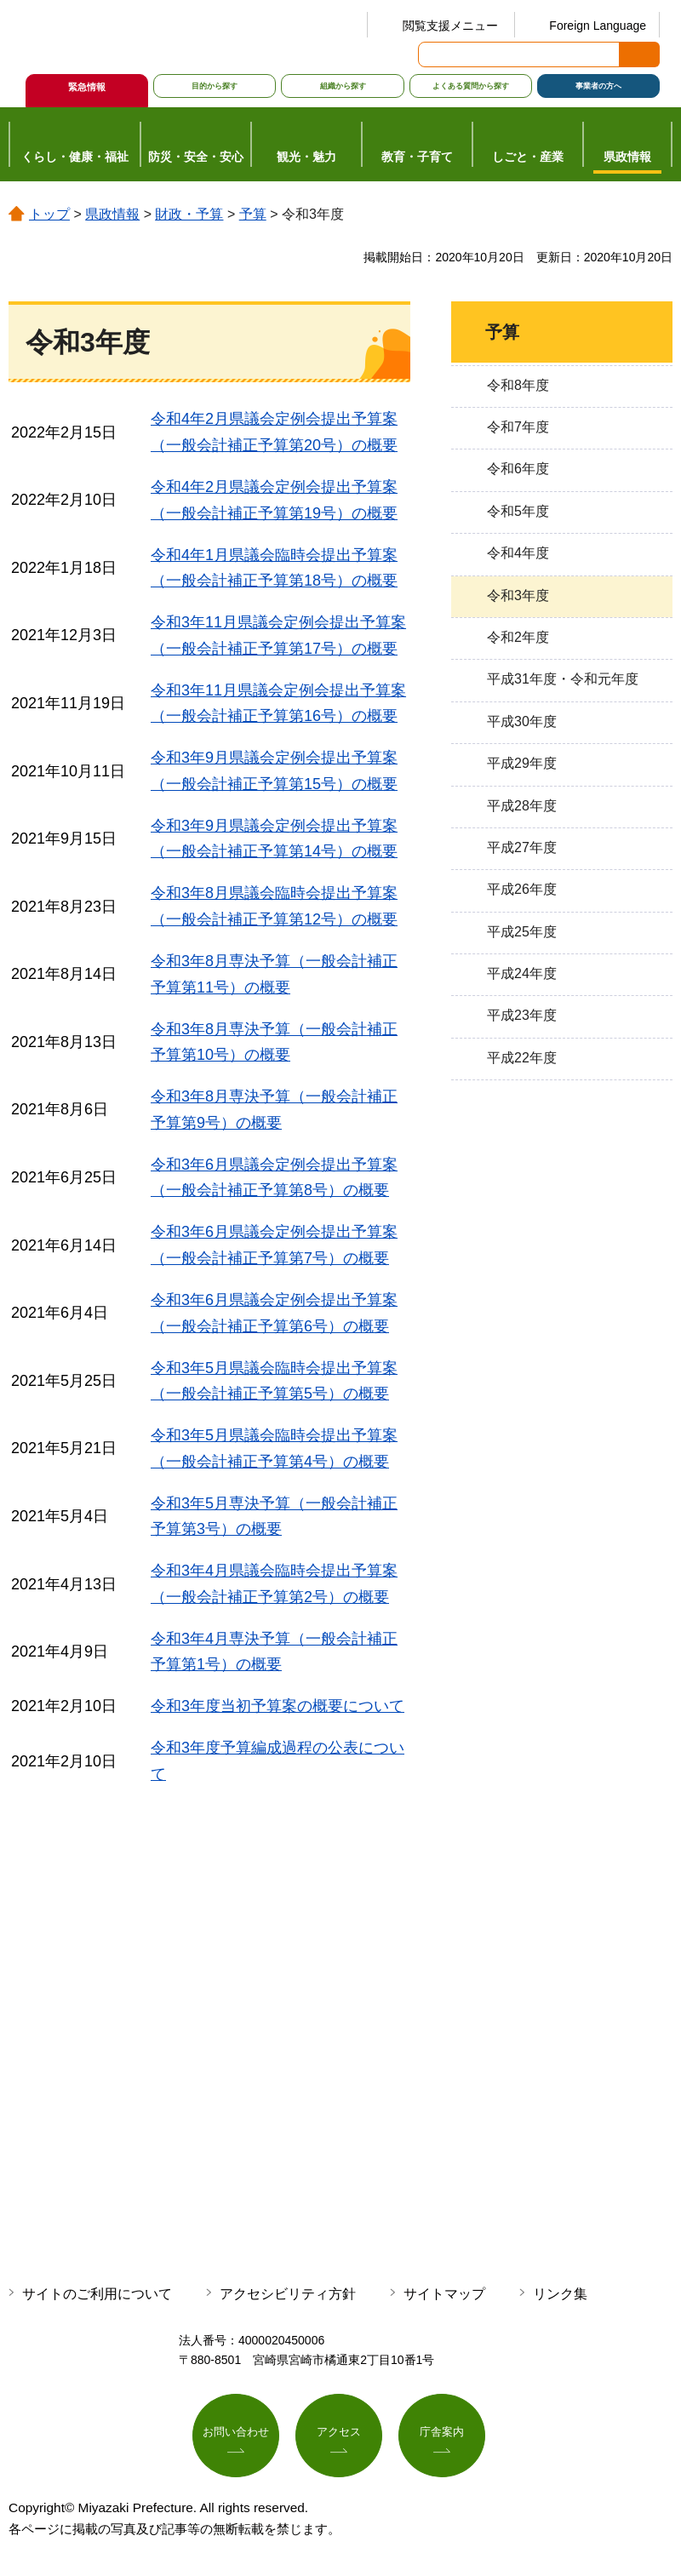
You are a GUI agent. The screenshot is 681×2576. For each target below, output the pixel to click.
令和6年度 (518, 468)
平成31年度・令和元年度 (562, 679)
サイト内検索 (432, 54)
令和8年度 (518, 385)
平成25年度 (522, 931)
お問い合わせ (236, 2434)
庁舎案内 (442, 2434)
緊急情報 (87, 87)
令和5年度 (518, 511)
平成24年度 (522, 973)
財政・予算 (189, 214)
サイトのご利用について (97, 2294)
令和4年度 (518, 553)
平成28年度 (522, 806)
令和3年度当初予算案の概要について (277, 1705)
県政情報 (112, 214)
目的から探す (214, 86)
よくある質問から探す (470, 86)
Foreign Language (597, 25)
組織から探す (343, 86)
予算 (252, 214)
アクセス (339, 2434)
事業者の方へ (598, 86)
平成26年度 (522, 889)
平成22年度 (522, 1057)
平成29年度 (522, 763)
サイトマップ (444, 2294)
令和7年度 (518, 427)
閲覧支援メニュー (450, 25)
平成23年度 (522, 1015)
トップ (49, 214)
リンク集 (560, 2294)
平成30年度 (522, 721)
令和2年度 (518, 637)
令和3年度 (518, 595)
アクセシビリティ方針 (288, 2294)
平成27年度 (522, 847)
